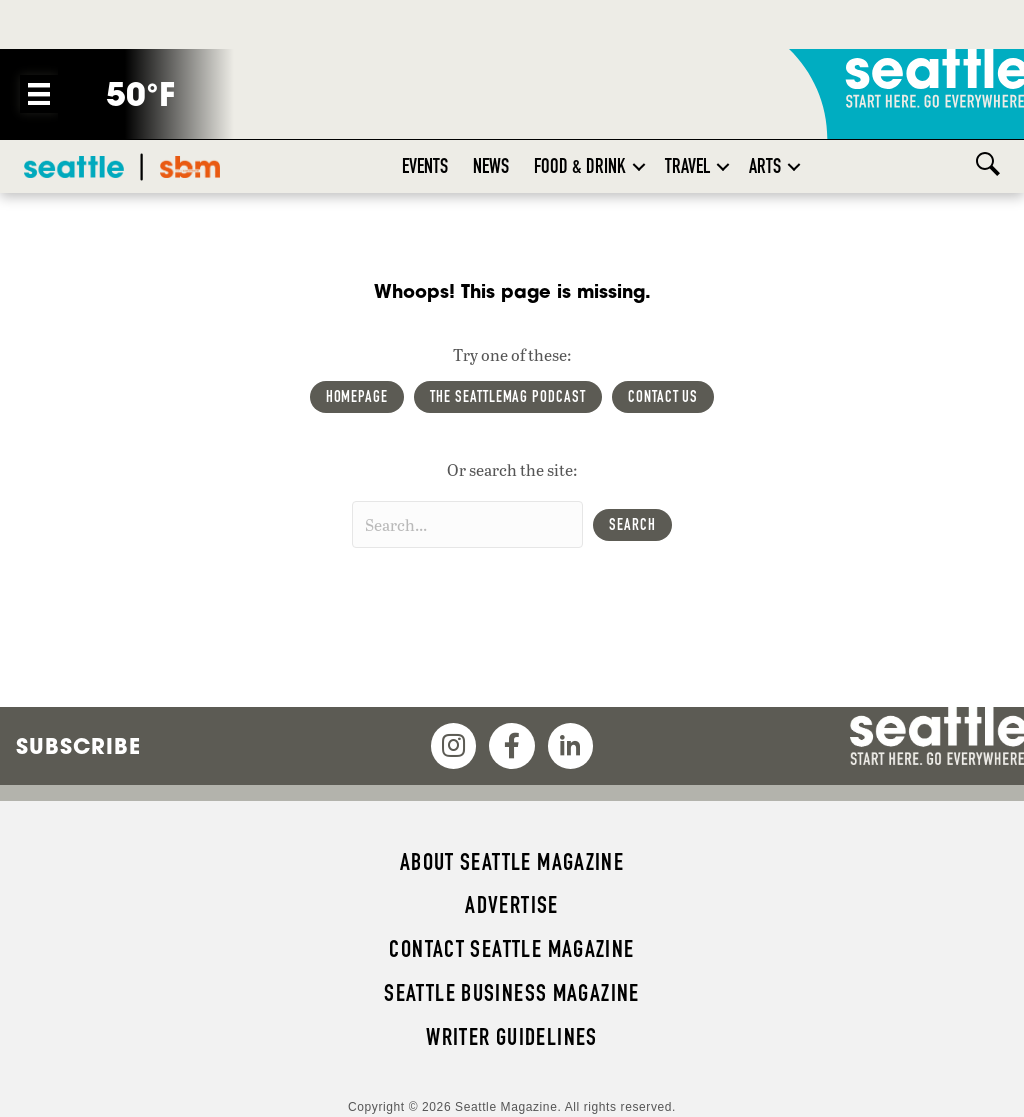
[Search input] (467, 524)
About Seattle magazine (512, 862)
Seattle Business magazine (512, 993)
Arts (765, 166)
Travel (687, 166)
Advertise (511, 905)
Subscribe (78, 746)
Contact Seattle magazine (511, 949)
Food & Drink (580, 166)
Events (425, 166)
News (491, 166)
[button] (639, 166)
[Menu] (39, 94)
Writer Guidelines (512, 1037)
